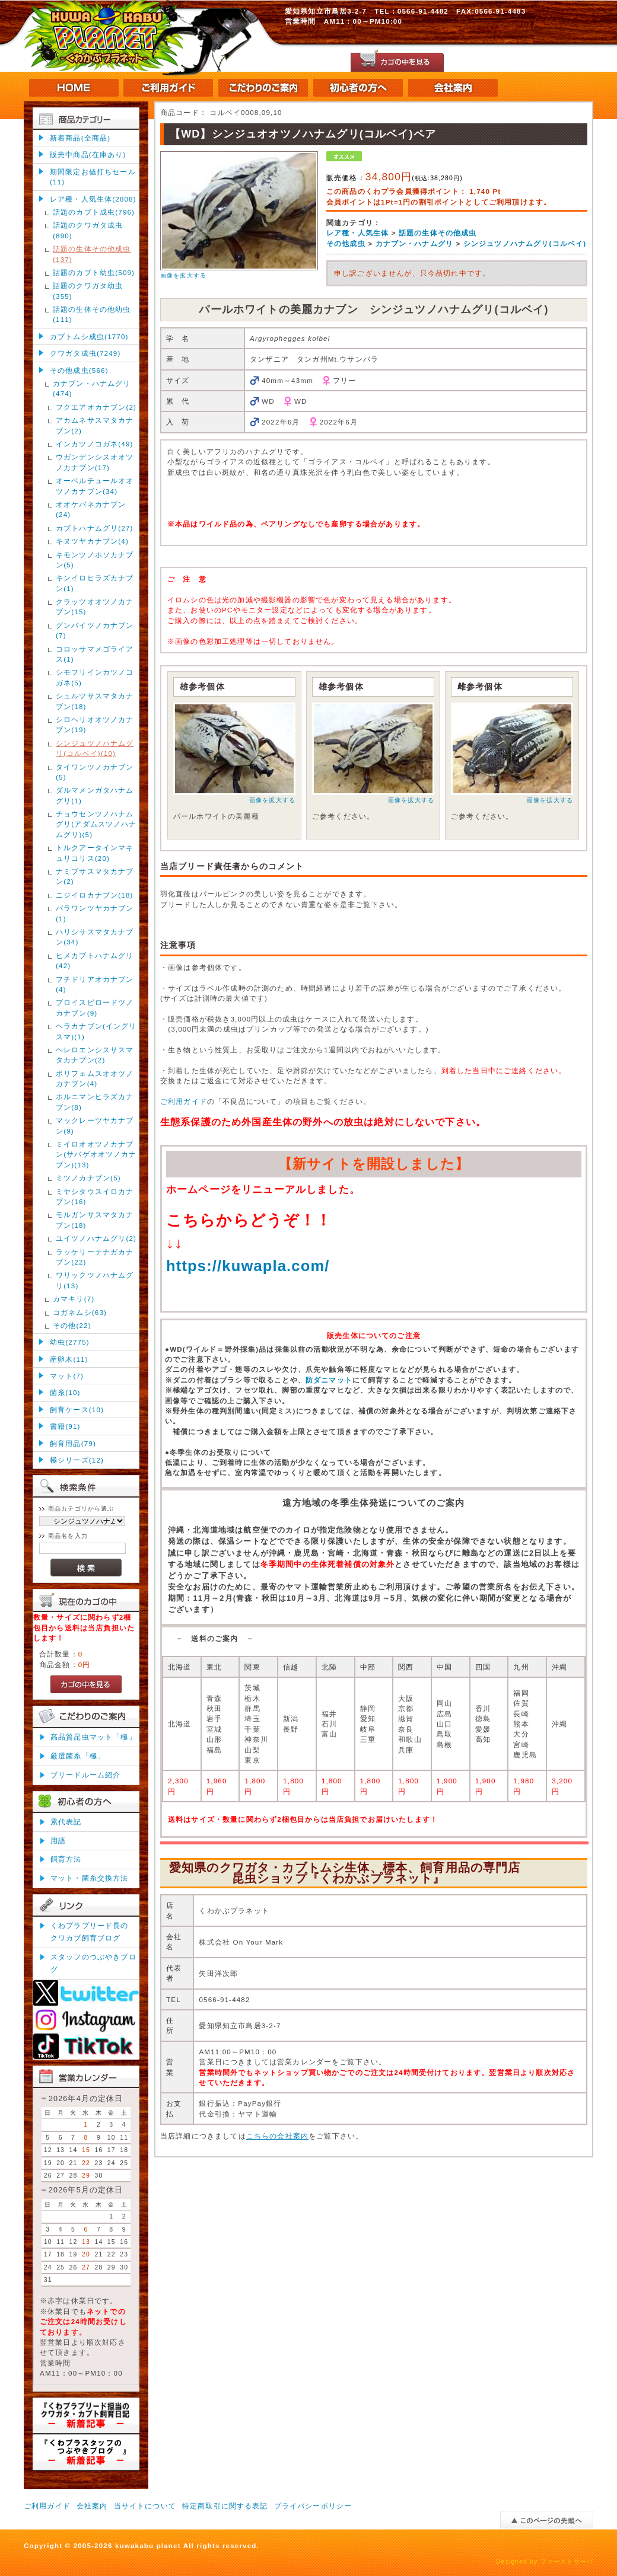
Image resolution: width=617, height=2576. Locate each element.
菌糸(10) (65, 1392)
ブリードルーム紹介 (85, 1775)
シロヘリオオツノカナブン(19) (95, 724)
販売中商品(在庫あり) (88, 154)
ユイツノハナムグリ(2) (96, 1238)
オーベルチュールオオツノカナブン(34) (95, 485)
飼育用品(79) (73, 1443)
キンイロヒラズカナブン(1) (95, 583)
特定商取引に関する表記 (225, 2506)
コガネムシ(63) (80, 1312)
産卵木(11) (69, 1359)
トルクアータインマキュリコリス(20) (95, 852)
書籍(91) (65, 1426)
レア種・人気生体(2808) (93, 199)
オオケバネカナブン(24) (91, 509)
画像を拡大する (183, 275)
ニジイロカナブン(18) (94, 895)
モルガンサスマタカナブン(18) (95, 1219)
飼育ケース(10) (77, 1409)
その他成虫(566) (79, 370)
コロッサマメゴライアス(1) (95, 654)
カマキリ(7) (73, 1299)
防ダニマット (329, 1380)
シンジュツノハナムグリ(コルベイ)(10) (95, 748)
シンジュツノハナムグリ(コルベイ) (524, 243)
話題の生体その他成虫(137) (92, 254)
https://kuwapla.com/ (248, 1265)
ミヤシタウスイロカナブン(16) (95, 1196)
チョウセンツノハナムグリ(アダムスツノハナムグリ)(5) (96, 824)
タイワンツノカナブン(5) (95, 772)
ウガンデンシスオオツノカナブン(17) (95, 462)
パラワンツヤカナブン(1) (95, 913)
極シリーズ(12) (77, 1460)
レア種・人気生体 (357, 233)
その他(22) (72, 1325)
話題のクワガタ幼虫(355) (88, 290)
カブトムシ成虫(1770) (89, 336)
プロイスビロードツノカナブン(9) (95, 1007)
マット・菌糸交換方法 (89, 1878)
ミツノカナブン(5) (88, 1178)
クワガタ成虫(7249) (85, 353)
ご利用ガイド (183, 1101)
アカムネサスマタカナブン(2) (95, 425)
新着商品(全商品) (80, 138)
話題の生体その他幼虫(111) (92, 314)
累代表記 (66, 1821)
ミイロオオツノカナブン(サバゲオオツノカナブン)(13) (96, 1154)
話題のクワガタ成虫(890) (88, 230)
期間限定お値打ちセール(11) (93, 177)
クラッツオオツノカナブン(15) (95, 606)
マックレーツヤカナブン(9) (95, 1125)
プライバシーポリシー (313, 2506)
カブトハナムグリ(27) (94, 528)
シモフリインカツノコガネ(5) (95, 677)
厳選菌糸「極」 (77, 1756)
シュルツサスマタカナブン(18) (95, 701)
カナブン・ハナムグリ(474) (92, 388)
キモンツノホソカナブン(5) (95, 560)
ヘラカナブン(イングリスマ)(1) (96, 1031)
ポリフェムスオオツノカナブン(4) (95, 1078)
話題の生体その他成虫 (438, 233)
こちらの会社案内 (277, 2136)
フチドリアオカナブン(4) (95, 984)
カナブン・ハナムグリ (415, 243)
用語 (58, 1840)
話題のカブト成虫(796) (94, 212)
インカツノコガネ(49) (94, 444)
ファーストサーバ (566, 2561)
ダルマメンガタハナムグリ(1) (95, 795)
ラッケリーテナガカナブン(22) (95, 1257)
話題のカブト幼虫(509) (94, 272)
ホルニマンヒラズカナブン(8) (95, 1101)
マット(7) (67, 1376)
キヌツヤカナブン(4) (92, 541)
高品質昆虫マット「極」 (93, 1737)
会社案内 (92, 2506)
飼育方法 (66, 1859)
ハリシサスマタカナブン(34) (95, 937)
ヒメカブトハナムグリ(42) (95, 960)
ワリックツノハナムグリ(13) (95, 1280)
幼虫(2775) (70, 1342)
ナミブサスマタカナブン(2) (95, 876)
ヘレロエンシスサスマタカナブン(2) (95, 1055)
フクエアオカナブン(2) (96, 407)
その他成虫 (345, 243)
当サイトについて (145, 2506)
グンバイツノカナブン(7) (95, 630)
